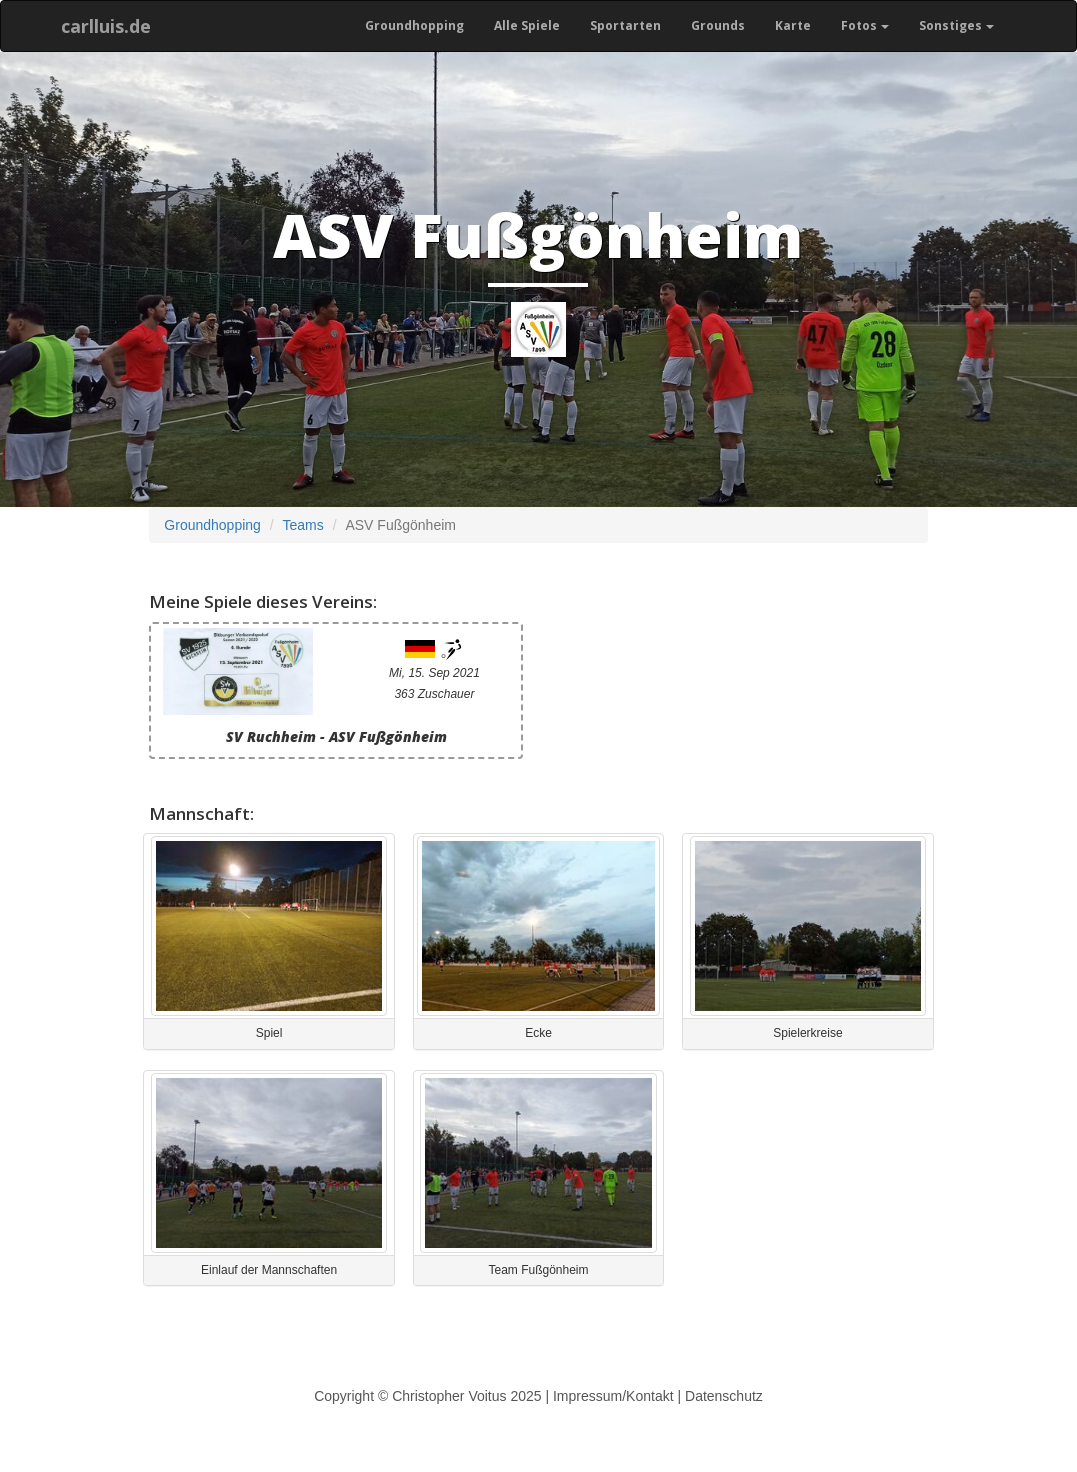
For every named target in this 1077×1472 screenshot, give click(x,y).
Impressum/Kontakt (613, 1396)
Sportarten (625, 25)
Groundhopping (414, 25)
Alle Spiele (527, 25)
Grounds (718, 25)
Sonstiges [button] (956, 25)
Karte (793, 25)
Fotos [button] (865, 25)
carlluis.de (106, 26)
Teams (303, 525)
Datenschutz (724, 1396)
